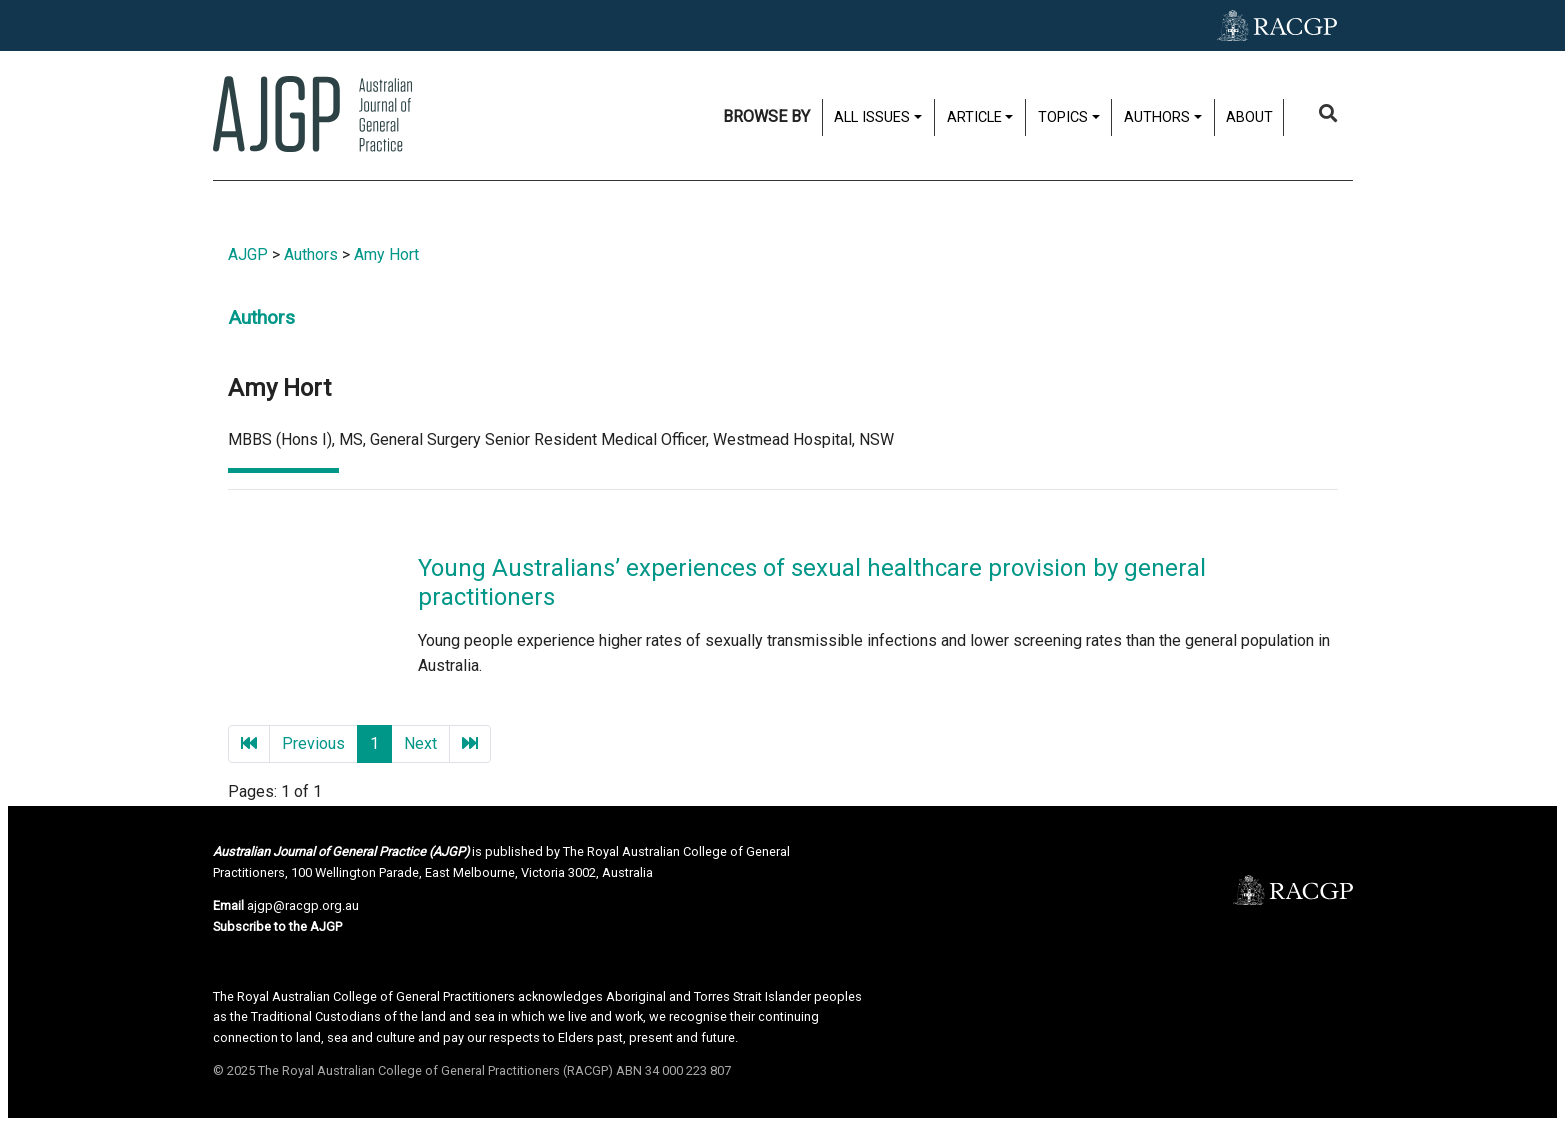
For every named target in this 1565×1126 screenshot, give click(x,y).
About (1249, 117)
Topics (1063, 117)
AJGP (248, 254)
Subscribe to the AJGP (277, 926)
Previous (313, 743)
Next (420, 743)
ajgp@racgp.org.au (303, 905)
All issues (872, 117)
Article (974, 117)
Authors (1157, 117)
